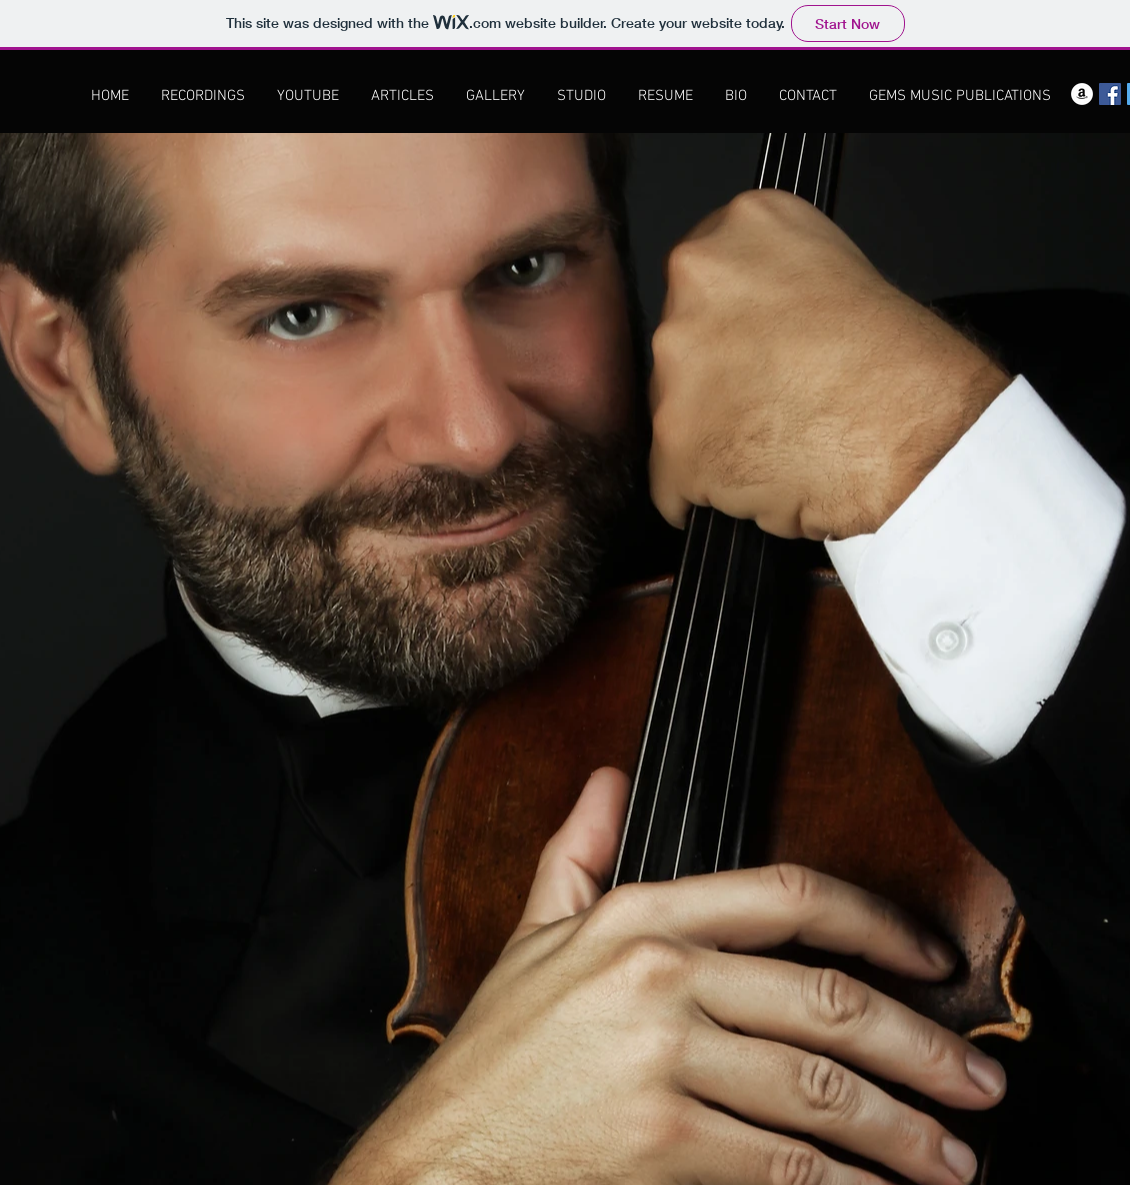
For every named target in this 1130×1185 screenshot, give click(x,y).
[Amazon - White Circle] (1082, 94)
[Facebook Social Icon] (1110, 94)
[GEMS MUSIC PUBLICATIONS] (960, 96)
